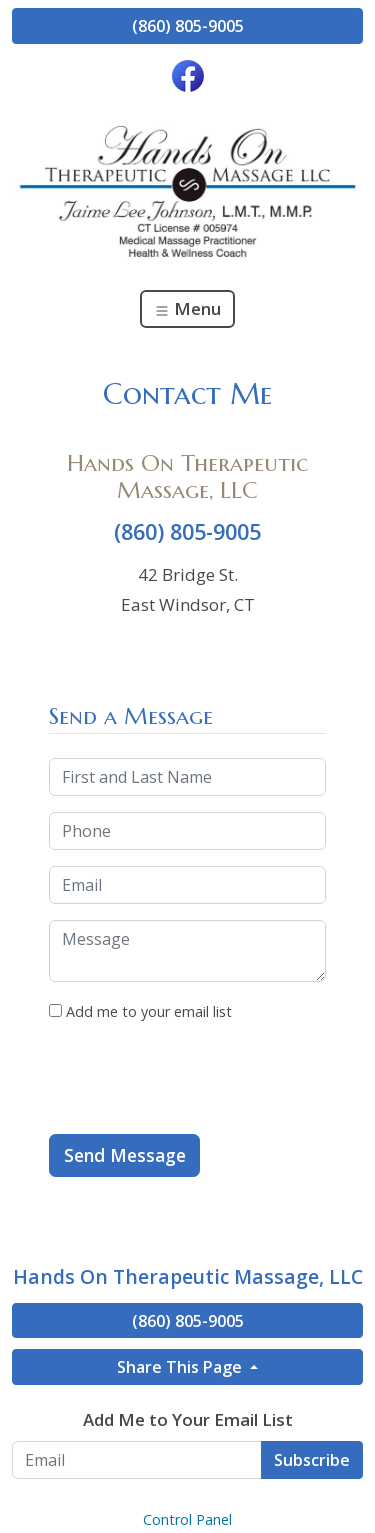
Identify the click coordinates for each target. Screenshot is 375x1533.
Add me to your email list (140, 1011)
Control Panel (187, 1519)
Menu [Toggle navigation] (187, 308)
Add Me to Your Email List (188, 1419)
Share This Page (181, 1367)
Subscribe (312, 1460)
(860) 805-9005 (188, 26)
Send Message (125, 1155)
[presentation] (201, 1079)
